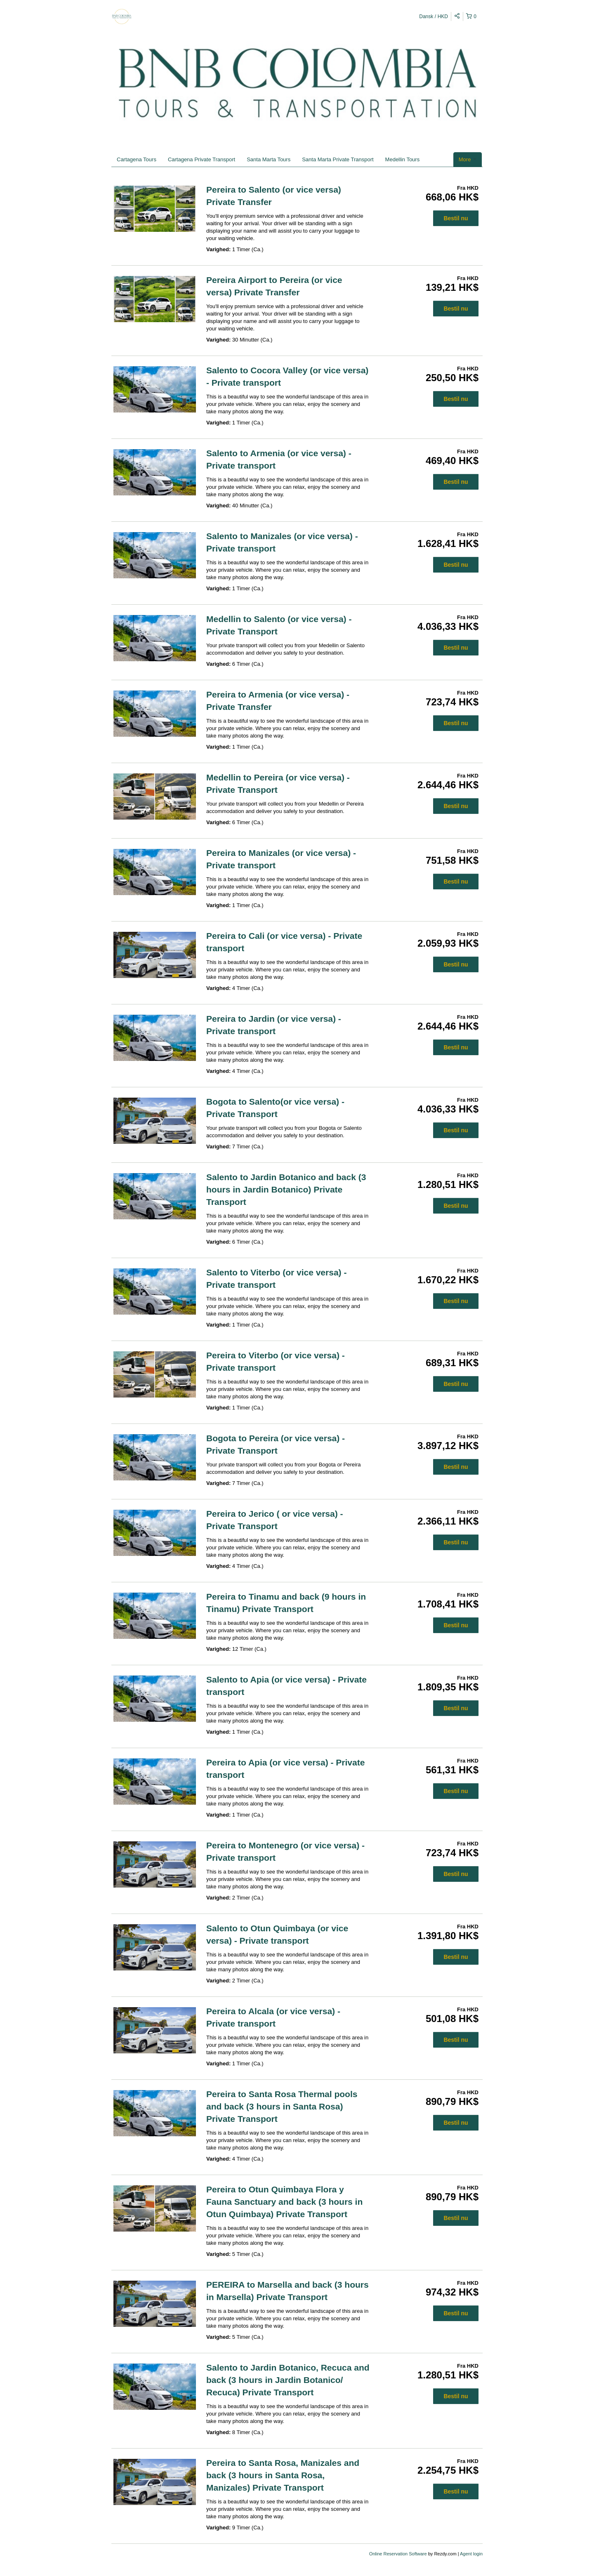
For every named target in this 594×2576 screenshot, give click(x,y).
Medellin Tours (402, 159)
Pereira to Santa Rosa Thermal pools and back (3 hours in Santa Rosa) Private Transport (281, 2106)
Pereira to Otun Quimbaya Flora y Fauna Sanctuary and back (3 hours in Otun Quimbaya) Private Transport (284, 2202)
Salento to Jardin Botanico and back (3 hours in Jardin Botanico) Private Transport (286, 1189)
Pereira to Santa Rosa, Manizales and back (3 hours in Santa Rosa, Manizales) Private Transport (282, 2475)
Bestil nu (455, 218)
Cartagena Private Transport (201, 159)
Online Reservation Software (398, 2553)
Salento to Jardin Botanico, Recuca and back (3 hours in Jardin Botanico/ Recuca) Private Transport (288, 2380)
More (467, 159)
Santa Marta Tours (268, 159)
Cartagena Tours (136, 159)
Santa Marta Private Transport (337, 159)
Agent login (471, 2553)
